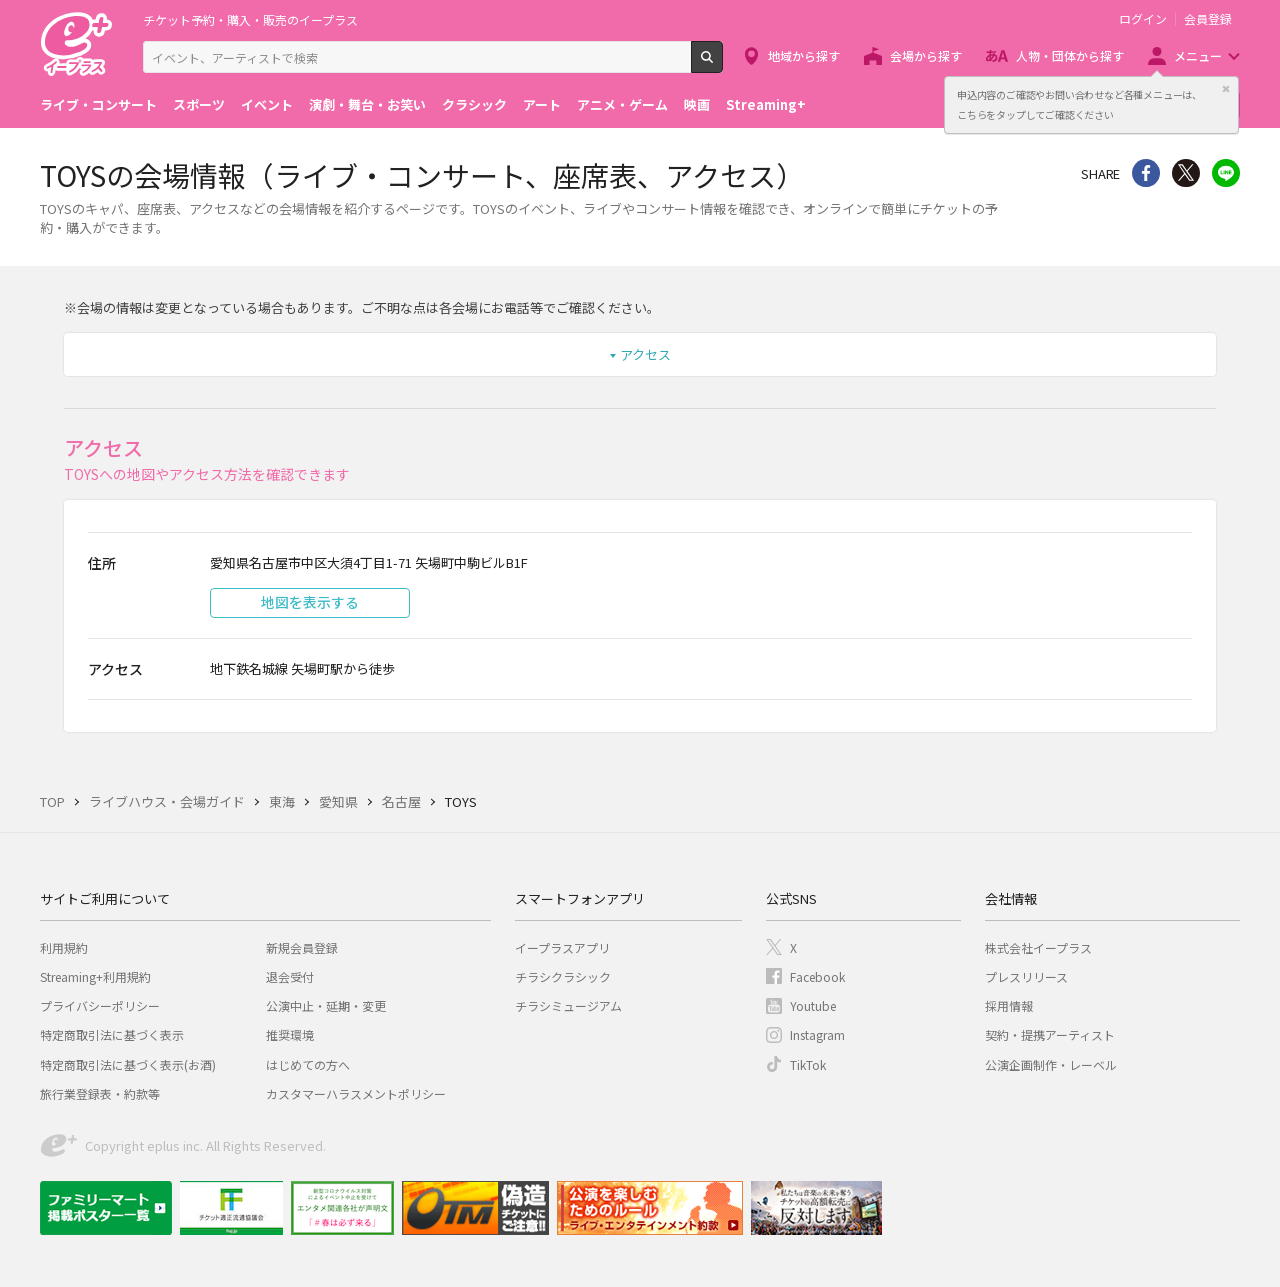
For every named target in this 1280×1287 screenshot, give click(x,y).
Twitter (1186, 173)
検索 (722, 65)
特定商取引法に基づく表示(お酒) (128, 1064)
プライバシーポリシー (100, 1005)
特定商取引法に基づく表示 (112, 1034)
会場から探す (926, 55)
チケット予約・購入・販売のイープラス (250, 19)
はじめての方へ (308, 1064)
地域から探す (804, 55)
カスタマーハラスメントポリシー (356, 1093)
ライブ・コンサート (98, 104)
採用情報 (1009, 1005)
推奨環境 (290, 1034)
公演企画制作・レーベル (1051, 1064)
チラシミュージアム (568, 1005)
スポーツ (199, 104)
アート (542, 104)
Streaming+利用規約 (95, 976)
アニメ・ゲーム (622, 104)
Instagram (817, 1034)
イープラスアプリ (562, 947)
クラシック (474, 104)
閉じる (1226, 89)
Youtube (813, 1005)
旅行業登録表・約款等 (100, 1093)
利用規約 (64, 947)
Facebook (817, 976)
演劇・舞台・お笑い (367, 104)
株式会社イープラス (1038, 947)
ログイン (1143, 19)
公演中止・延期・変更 (326, 1005)
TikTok (808, 1064)
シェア (1146, 173)
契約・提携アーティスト (1050, 1034)
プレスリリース (1026, 976)
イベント (267, 104)
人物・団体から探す (1070, 55)
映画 (697, 104)
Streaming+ (766, 104)
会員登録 (1208, 19)
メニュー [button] (1198, 55)
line (1226, 173)
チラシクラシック (563, 976)
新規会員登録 (302, 947)
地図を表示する (310, 602)
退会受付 (290, 976)
